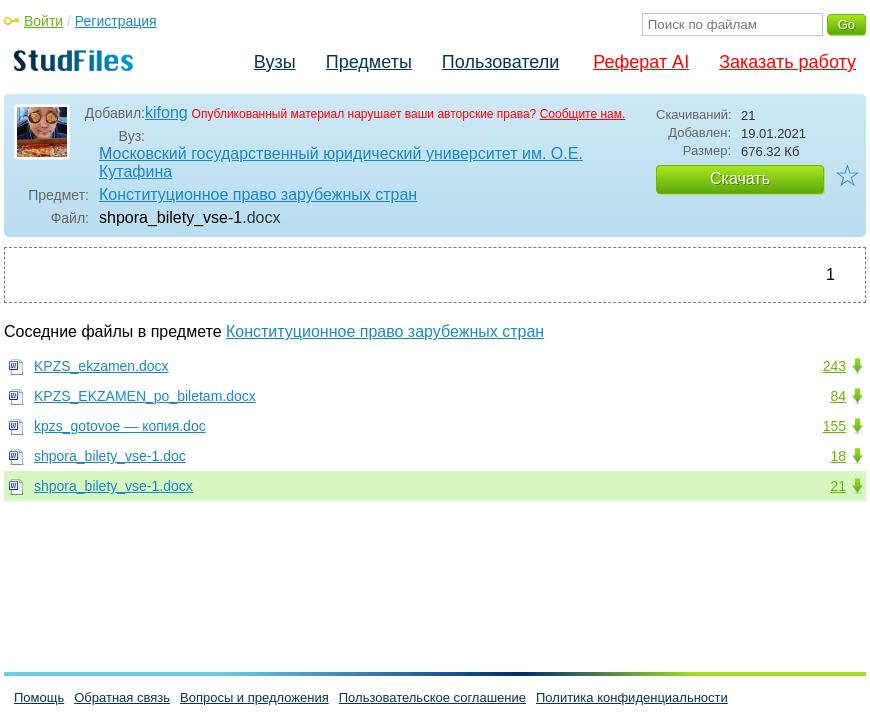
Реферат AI (641, 62)
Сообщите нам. (583, 114)
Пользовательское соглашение (432, 697)
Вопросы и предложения (254, 697)
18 (838, 456)
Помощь (39, 697)
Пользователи (500, 62)
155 (834, 426)
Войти (43, 21)
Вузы (275, 62)
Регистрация (116, 21)
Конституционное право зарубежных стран (258, 194)
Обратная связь (122, 697)
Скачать (740, 178)
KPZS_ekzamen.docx (101, 366)
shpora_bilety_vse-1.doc (110, 456)
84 (838, 396)
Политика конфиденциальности (632, 697)
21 (838, 486)
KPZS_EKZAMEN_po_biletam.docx (145, 396)
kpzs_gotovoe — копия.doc (120, 426)
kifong (166, 112)
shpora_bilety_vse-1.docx (113, 486)
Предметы (369, 62)
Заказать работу (787, 62)
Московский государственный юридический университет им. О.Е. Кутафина (341, 162)
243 (834, 366)
